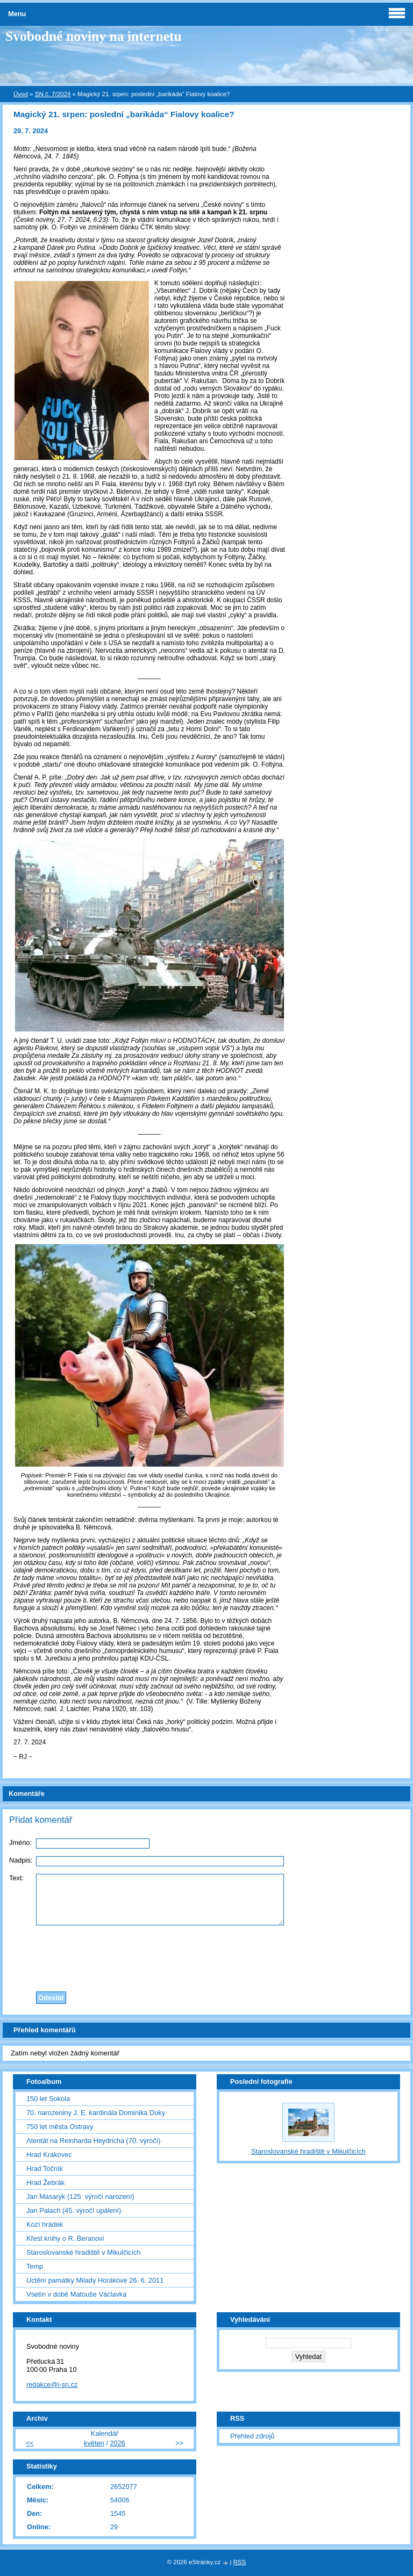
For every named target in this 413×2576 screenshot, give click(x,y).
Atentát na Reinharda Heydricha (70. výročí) (93, 2141)
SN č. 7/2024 (53, 94)
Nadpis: (20, 1860)
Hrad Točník (44, 2168)
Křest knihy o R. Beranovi (65, 2238)
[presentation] (206, 1955)
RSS (239, 2562)
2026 (117, 2443)
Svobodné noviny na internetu (93, 36)
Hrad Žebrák (45, 2182)
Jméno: (20, 1842)
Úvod (20, 94)
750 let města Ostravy (59, 2127)
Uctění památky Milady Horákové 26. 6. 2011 (94, 2280)
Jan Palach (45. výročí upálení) (73, 2210)
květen (94, 2443)
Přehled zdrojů (252, 2436)
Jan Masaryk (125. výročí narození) (80, 2196)
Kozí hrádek (44, 2224)
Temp (34, 2266)
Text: (16, 1878)
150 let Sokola (48, 2099)
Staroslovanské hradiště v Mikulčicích (83, 2252)
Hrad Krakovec (49, 2155)
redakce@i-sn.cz (52, 2384)
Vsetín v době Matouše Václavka (76, 2294)
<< (30, 2443)
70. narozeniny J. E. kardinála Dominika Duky (95, 2113)
